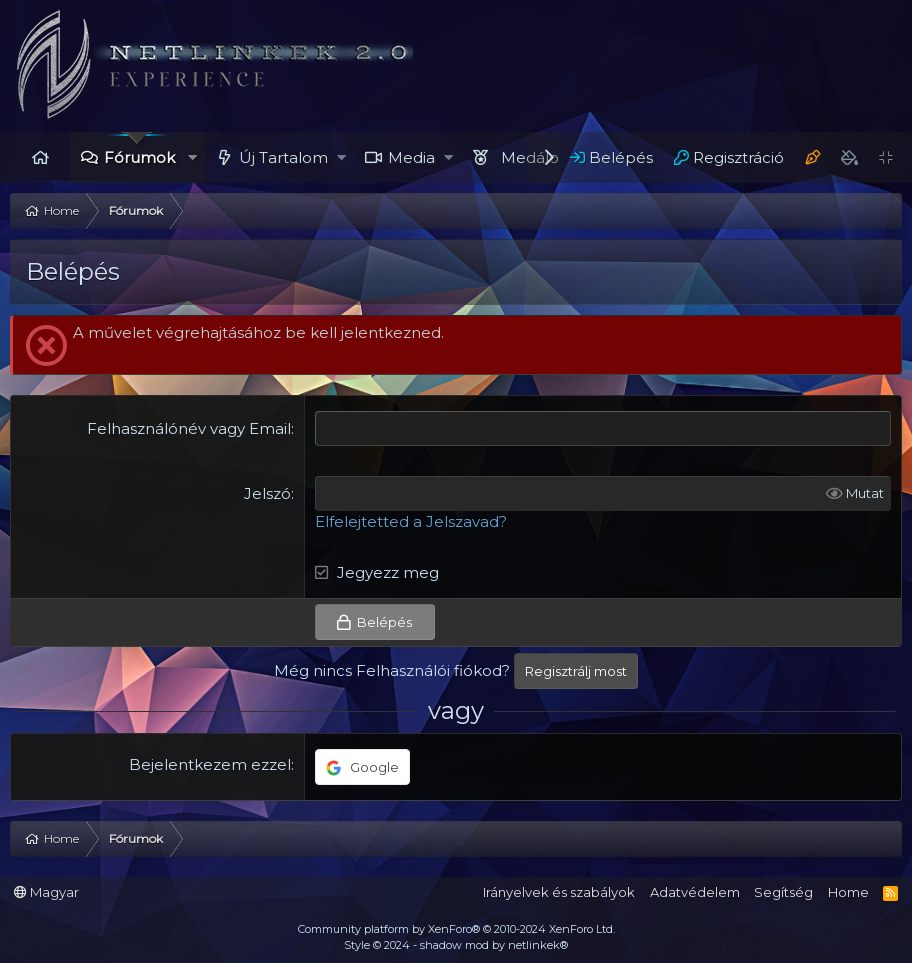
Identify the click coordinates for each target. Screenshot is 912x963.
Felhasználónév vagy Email (189, 428)
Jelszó (267, 493)
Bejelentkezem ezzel (210, 764)
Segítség (783, 892)
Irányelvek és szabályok (559, 892)
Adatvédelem (695, 892)
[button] (192, 157)
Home (40, 157)
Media (411, 157)
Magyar (46, 892)
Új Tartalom (283, 157)
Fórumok (139, 157)
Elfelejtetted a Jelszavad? (411, 521)
